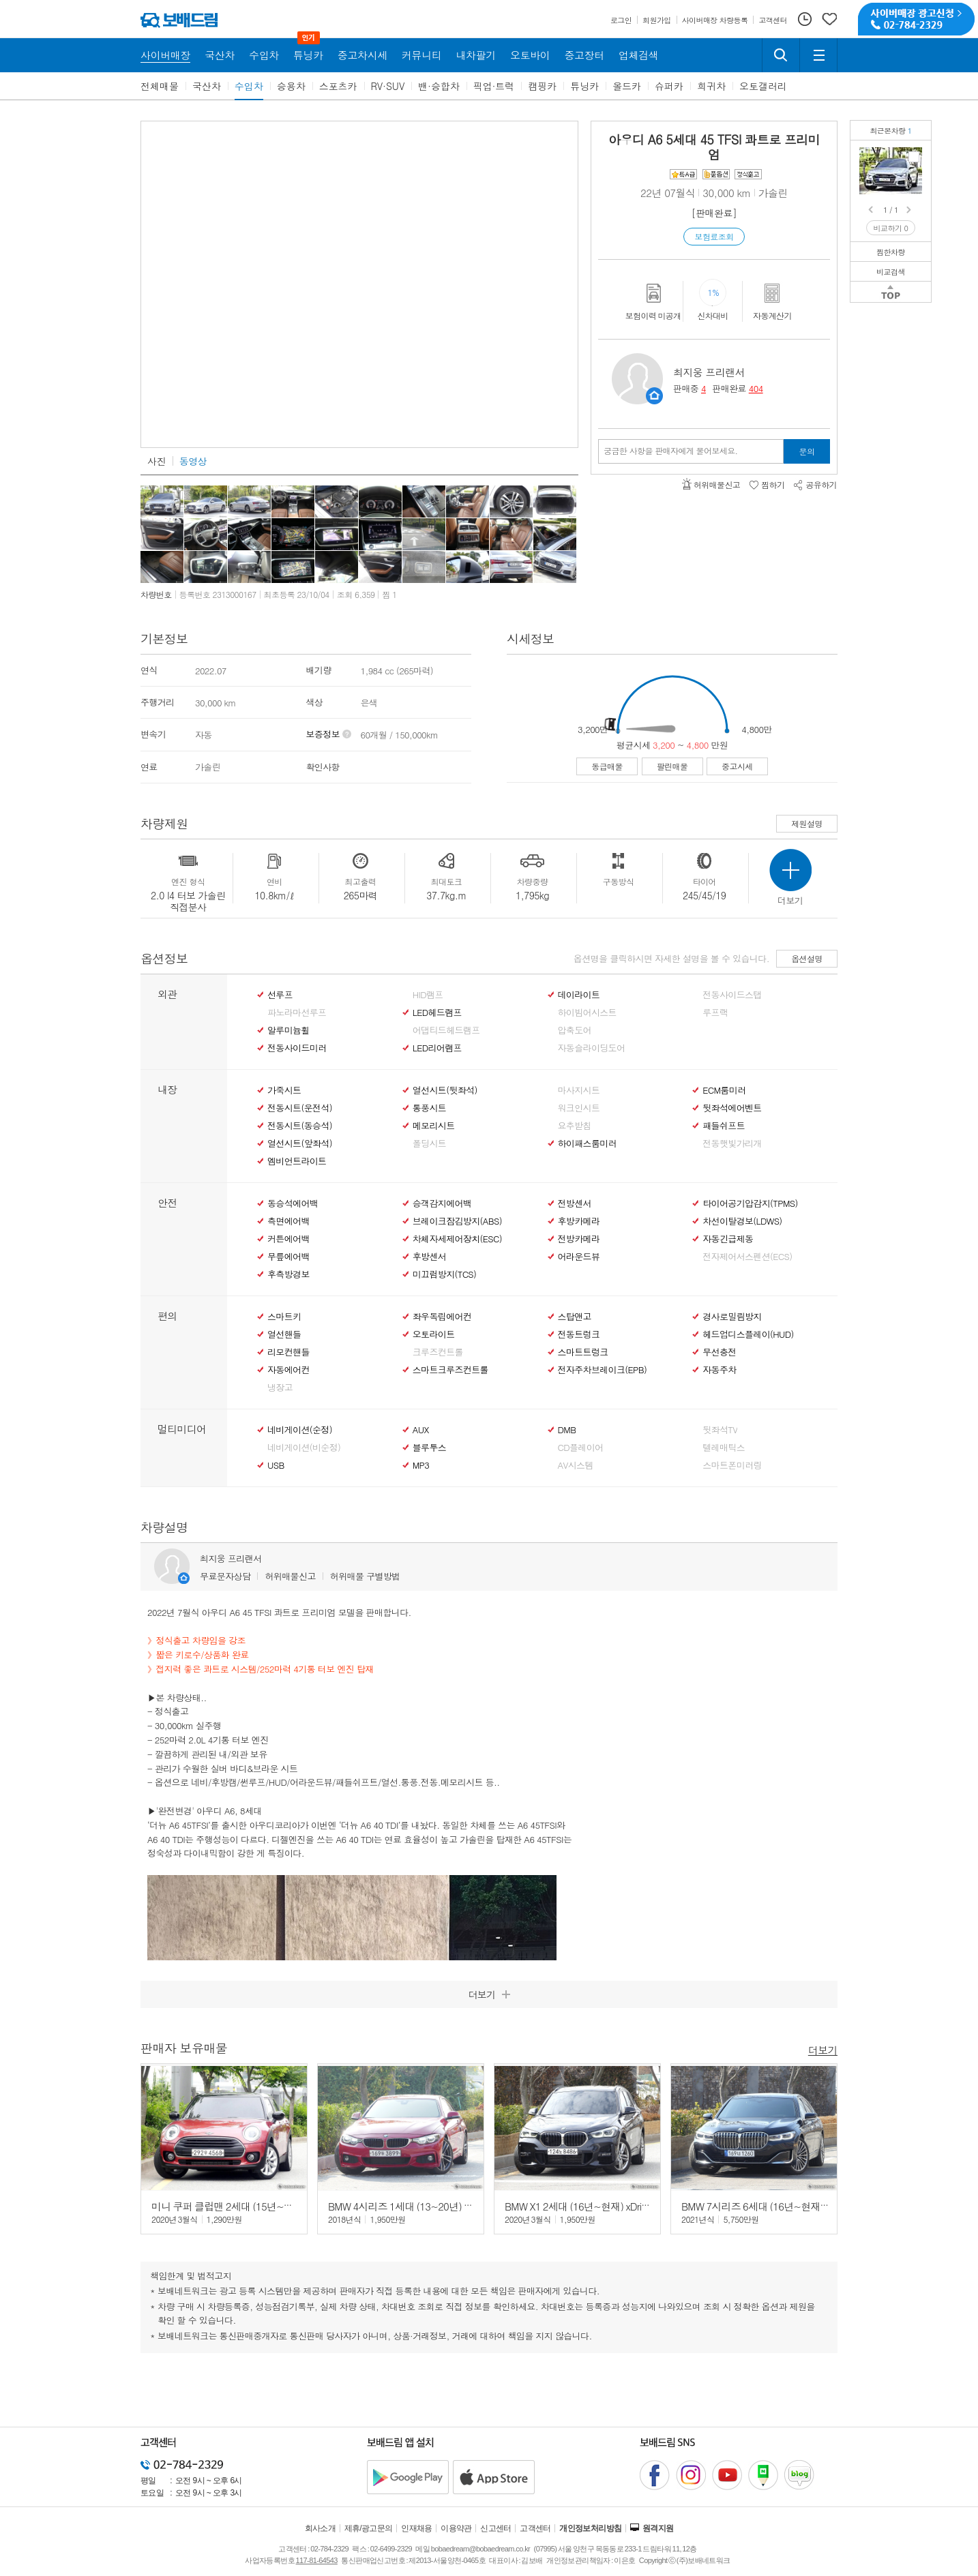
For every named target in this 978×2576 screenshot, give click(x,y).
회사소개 (320, 2528)
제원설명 (807, 823)
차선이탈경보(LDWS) (742, 1221)
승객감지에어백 (442, 1203)
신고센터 (496, 2528)
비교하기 (891, 228)
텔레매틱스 (723, 1447)
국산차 (206, 86)
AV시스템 (575, 1465)
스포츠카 (338, 86)
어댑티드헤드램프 (446, 1030)
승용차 (291, 86)
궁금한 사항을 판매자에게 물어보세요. (671, 451)
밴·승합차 (439, 86)
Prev (871, 210)
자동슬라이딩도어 (591, 1048)
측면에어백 (288, 1221)
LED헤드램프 (437, 1012)
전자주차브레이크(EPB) (602, 1370)
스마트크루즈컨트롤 (450, 1370)
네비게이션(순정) (299, 1430)
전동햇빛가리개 (731, 1143)
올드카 (626, 86)
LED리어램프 (437, 1048)
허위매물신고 (290, 1576)
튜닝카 (584, 86)
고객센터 (535, 2528)
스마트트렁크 (583, 1352)
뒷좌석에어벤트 (731, 1108)
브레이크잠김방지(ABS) (457, 1221)
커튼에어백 (288, 1239)
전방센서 (574, 1203)
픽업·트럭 (494, 86)
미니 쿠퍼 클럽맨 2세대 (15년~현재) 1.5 (237, 2206)
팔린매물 (672, 766)
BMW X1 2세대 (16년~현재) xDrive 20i (585, 2206)
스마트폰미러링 (731, 1465)
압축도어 (574, 1030)
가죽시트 (284, 1090)
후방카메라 (579, 1221)
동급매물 (607, 766)
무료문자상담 (225, 1576)
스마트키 (284, 1316)
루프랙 (715, 1012)
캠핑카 (542, 86)
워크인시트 (579, 1108)
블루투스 (429, 1447)
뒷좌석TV (719, 1430)
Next (909, 210)
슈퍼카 (669, 86)
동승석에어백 (292, 1203)
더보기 (823, 2049)
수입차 (249, 86)
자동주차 (719, 1370)
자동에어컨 (288, 1370)
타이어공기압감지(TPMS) (749, 1203)
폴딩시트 (429, 1143)
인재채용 (416, 2528)
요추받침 (574, 1125)
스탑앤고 (574, 1316)
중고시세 (737, 766)
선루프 (280, 995)
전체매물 (159, 86)
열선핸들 (284, 1334)
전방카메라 (579, 1239)
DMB (567, 1430)
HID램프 (428, 995)
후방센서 (429, 1256)
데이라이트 (579, 995)
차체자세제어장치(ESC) (457, 1239)
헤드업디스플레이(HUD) (748, 1334)
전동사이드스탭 (731, 995)
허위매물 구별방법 (365, 1576)
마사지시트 (579, 1090)
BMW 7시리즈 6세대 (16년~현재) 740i (762, 2206)
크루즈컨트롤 (438, 1352)
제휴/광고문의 (368, 2528)
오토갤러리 (763, 86)
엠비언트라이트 (296, 1161)
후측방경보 (288, 1274)
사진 (156, 461)
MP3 (421, 1465)
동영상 (193, 461)
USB (275, 1465)
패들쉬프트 (723, 1125)
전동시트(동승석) (299, 1125)
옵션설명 (807, 958)
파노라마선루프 (296, 1012)
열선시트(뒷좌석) (445, 1090)
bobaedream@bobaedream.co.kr (480, 2549)
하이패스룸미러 (587, 1143)
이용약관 (456, 2528)
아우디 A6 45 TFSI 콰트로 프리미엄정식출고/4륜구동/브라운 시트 (913, 156)
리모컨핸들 (288, 1352)
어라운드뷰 (579, 1256)
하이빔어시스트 (587, 1012)
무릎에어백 (288, 1256)
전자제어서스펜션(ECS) (747, 1256)
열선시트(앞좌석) (299, 1143)
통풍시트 (429, 1108)
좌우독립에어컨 (442, 1316)
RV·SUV (388, 86)
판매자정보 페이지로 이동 (654, 395)
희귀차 (711, 86)
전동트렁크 (579, 1334)
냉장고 (280, 1387)
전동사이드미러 (296, 1048)
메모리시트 (434, 1125)
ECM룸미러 (723, 1090)
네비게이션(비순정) (303, 1447)
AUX (421, 1430)
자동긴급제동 (727, 1239)
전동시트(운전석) (299, 1108)
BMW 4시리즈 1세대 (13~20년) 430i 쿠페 (415, 2206)
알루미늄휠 (288, 1030)
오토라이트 (434, 1334)
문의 (807, 451)
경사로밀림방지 (731, 1316)
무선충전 (719, 1352)
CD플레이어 (581, 1447)
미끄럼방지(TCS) (445, 1274)
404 (756, 388)
